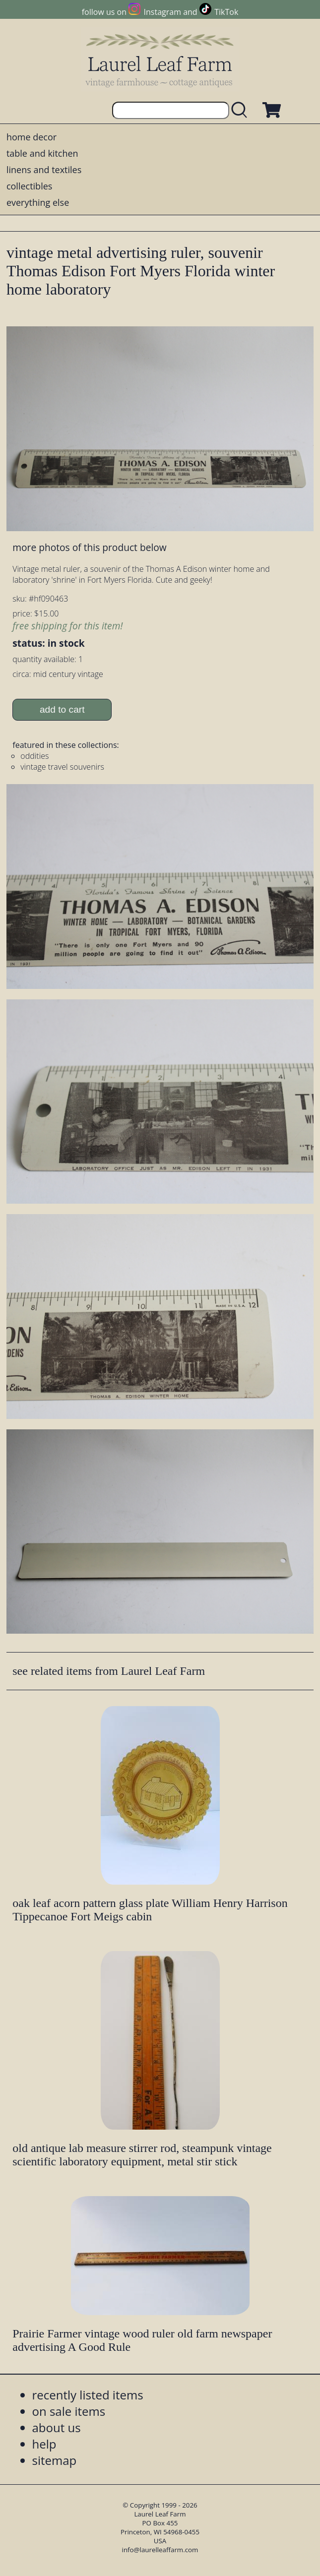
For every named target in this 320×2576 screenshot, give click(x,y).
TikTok (226, 11)
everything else (37, 202)
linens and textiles (43, 170)
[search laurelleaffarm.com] (241, 110)
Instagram (162, 11)
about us (56, 2427)
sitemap (54, 2460)
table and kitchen (42, 153)
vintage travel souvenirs (62, 766)
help (44, 2444)
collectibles (29, 186)
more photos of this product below (89, 547)
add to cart (62, 709)
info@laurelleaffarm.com (160, 2549)
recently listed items (87, 2395)
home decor (31, 137)
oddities (34, 755)
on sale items (69, 2411)
